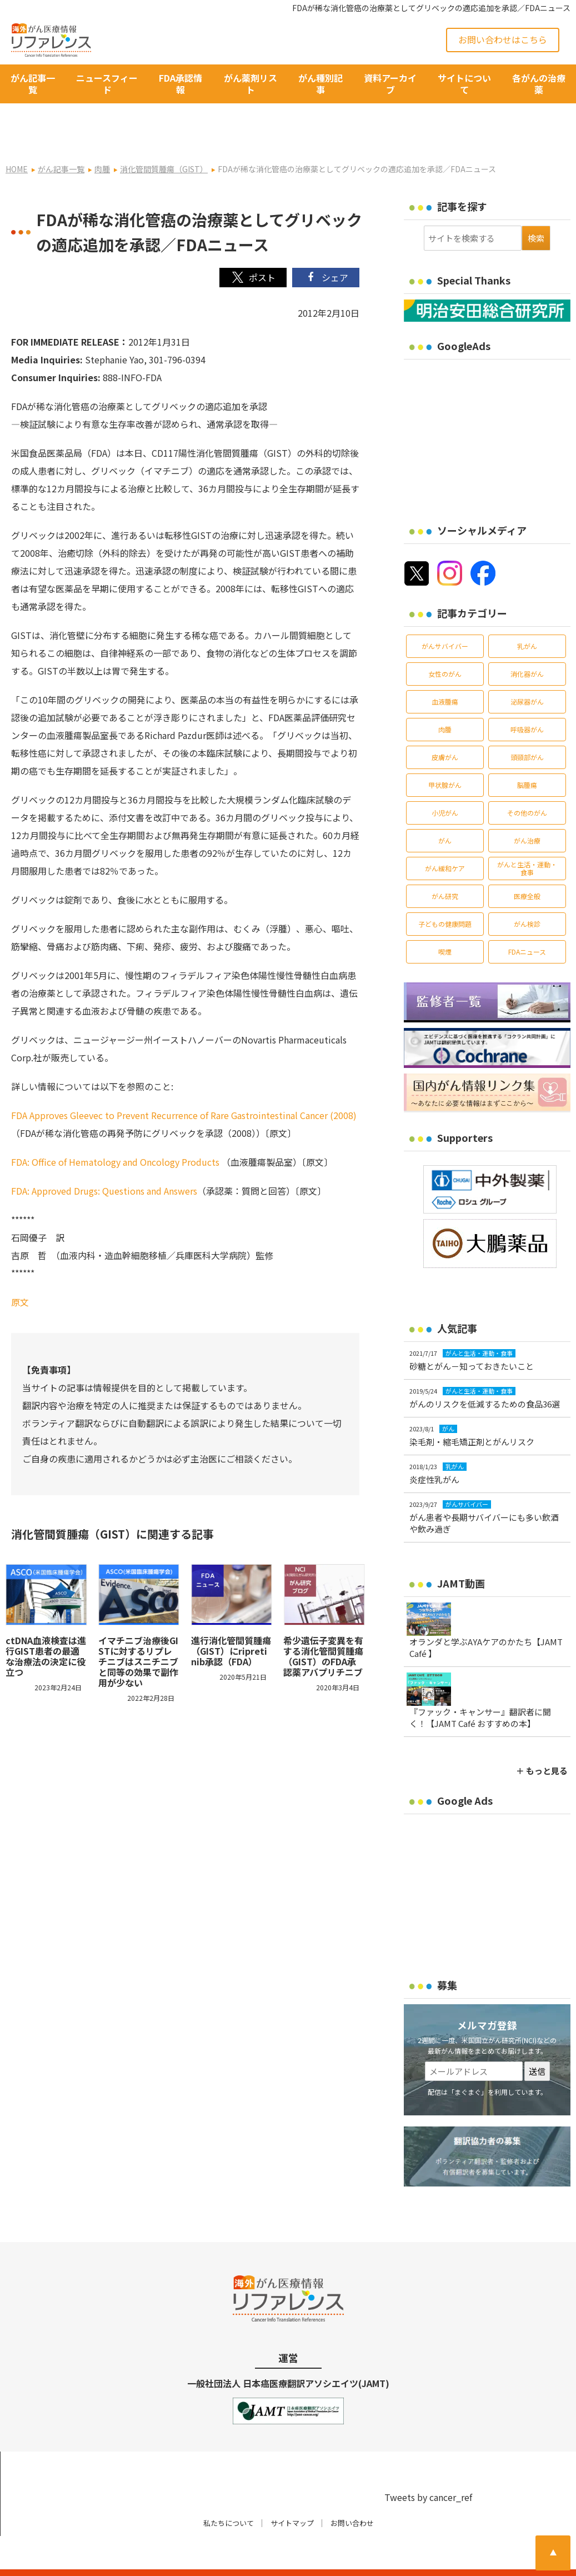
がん (445, 810)
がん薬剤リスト (250, 83)
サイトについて (464, 83)
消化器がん (527, 643)
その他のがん (527, 782)
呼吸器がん (527, 698)
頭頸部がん (527, 726)
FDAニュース (527, 921)
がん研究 (445, 865)
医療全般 (527, 865)
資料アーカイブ (390, 83)
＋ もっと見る (542, 1740)
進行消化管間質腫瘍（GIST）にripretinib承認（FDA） (231, 1620)
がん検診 (527, 893)
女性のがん (445, 643)
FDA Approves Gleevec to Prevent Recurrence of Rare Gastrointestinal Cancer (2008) (184, 1085)
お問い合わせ (352, 2492)
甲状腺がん (445, 754)
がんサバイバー (445, 615)
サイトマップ (292, 2492)
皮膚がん (445, 726)
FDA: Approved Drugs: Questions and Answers (104, 1160)
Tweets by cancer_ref (428, 2466)
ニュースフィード (107, 83)
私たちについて (228, 2492)
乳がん (527, 615)
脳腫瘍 (527, 754)
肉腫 (445, 698)
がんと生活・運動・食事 (527, 837)
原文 (20, 1272)
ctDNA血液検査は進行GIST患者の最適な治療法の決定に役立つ (46, 1626)
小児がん (445, 782)
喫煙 (445, 921)
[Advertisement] (490, 404)
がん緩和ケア (445, 837)
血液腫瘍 (445, 671)
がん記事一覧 (33, 83)
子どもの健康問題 (445, 893)
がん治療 (527, 810)
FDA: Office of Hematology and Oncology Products (116, 1132)
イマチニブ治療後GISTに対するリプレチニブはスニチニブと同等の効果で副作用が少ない (138, 1631)
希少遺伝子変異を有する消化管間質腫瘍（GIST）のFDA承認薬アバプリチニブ (323, 1626)
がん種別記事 (320, 83)
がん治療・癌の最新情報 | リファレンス (130, 2558)
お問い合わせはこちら (502, 39)
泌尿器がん (527, 671)
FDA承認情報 (180, 83)
